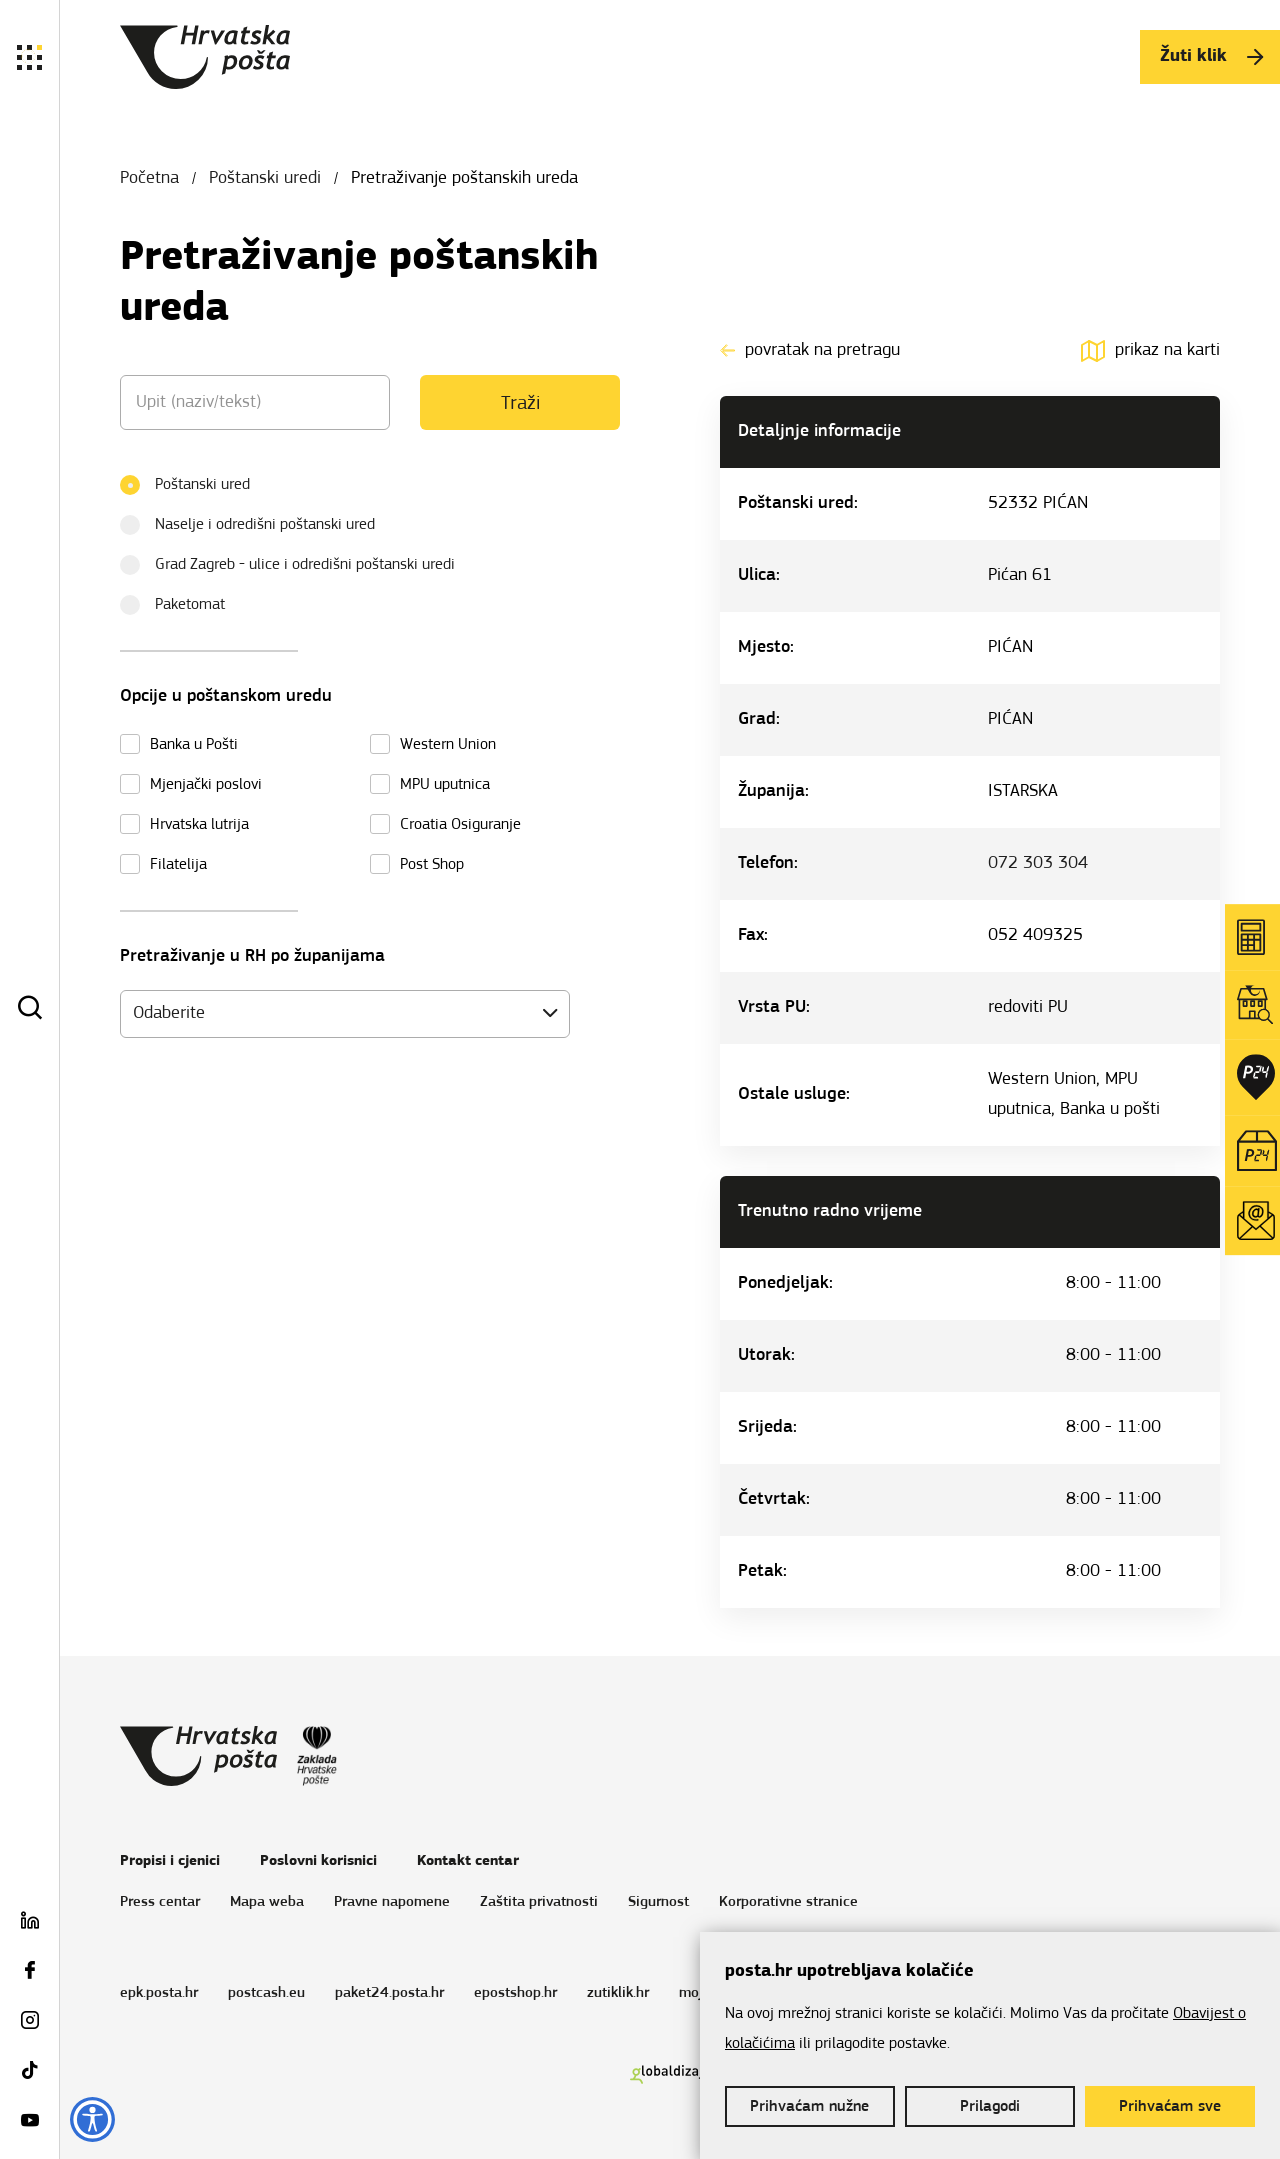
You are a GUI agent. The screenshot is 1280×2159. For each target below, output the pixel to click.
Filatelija (178, 865)
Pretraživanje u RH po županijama (252, 956)
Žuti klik (1211, 56)
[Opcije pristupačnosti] (92, 2119)
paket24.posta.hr (389, 1993)
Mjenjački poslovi (206, 785)
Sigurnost (658, 1902)
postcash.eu (266, 1993)
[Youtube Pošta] (30, 2124)
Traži (520, 404)
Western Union (448, 745)
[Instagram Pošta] (30, 2024)
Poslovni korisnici (318, 1861)
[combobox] (345, 1014)
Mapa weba (267, 1902)
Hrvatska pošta (205, 57)
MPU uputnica (445, 785)
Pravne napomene (392, 1902)
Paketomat (179, 602)
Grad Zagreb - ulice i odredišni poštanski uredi (294, 562)
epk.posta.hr (159, 1993)
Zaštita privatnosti (539, 1902)
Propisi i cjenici (170, 1861)
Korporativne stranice (788, 1902)
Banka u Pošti (194, 745)
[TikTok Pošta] (30, 2074)
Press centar (160, 1902)
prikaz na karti (1150, 350)
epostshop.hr (515, 1993)
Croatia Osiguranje (460, 825)
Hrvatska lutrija (199, 825)
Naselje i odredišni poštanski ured (254, 522)
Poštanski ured (191, 482)
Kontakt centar (468, 1861)
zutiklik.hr (618, 1993)
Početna (149, 178)
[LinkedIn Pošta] (30, 1924)
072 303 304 (1038, 863)
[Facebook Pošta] (30, 1974)
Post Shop (432, 865)
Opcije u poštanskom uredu (226, 696)
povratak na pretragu (810, 350)
